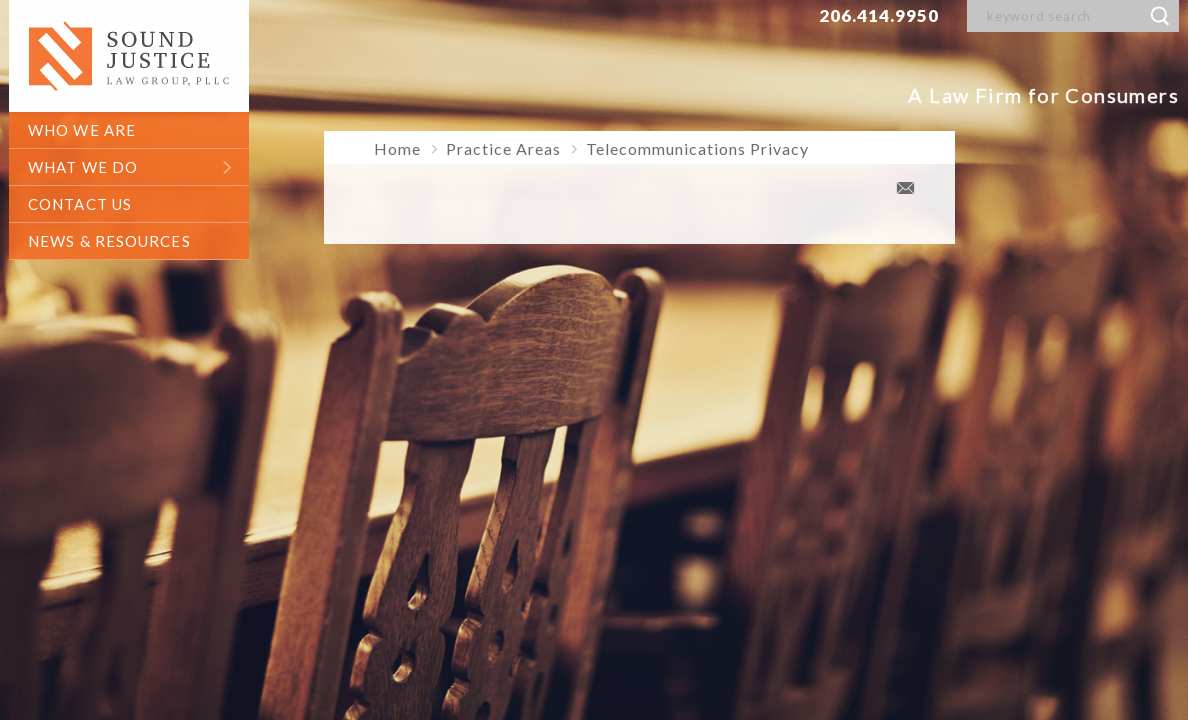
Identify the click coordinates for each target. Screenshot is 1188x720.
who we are (82, 130)
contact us (80, 204)
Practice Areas (503, 148)
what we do (83, 167)
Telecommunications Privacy (697, 148)
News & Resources (109, 241)
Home (397, 148)
